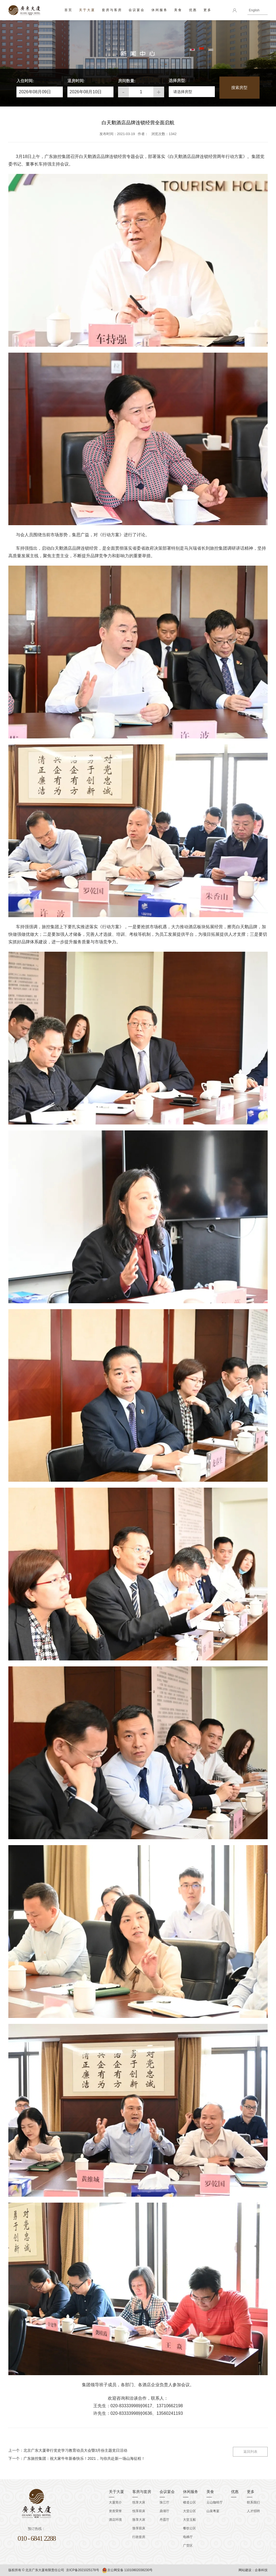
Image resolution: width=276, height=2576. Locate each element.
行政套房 (138, 2537)
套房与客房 (112, 10)
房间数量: (127, 80)
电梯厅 (188, 2537)
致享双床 (138, 2528)
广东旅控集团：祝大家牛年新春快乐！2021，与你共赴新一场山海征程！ (84, 2458)
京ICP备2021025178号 (82, 2570)
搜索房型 (239, 87)
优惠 (193, 10)
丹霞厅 (164, 2520)
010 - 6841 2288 (37, 2538)
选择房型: (177, 80)
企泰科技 (261, 2570)
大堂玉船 (189, 2520)
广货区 (188, 2545)
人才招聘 (253, 2511)
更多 (207, 10)
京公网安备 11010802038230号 (127, 2570)
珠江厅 (164, 2502)
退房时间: (76, 80)
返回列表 (250, 2451)
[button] (192, 90)
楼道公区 (189, 2502)
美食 (178, 10)
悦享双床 (138, 2511)
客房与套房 (141, 2491)
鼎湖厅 (164, 2511)
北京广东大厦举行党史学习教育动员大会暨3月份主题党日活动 (75, 2450)
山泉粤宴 (212, 2511)
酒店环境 (115, 2520)
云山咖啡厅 (214, 2502)
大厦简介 (115, 2502)
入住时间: (25, 80)
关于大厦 (87, 10)
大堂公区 (189, 2511)
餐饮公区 (189, 2528)
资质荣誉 (115, 2511)
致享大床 (138, 2520)
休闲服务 (159, 10)
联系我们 (253, 2502)
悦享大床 (138, 2502)
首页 (68, 10)
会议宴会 (137, 10)
